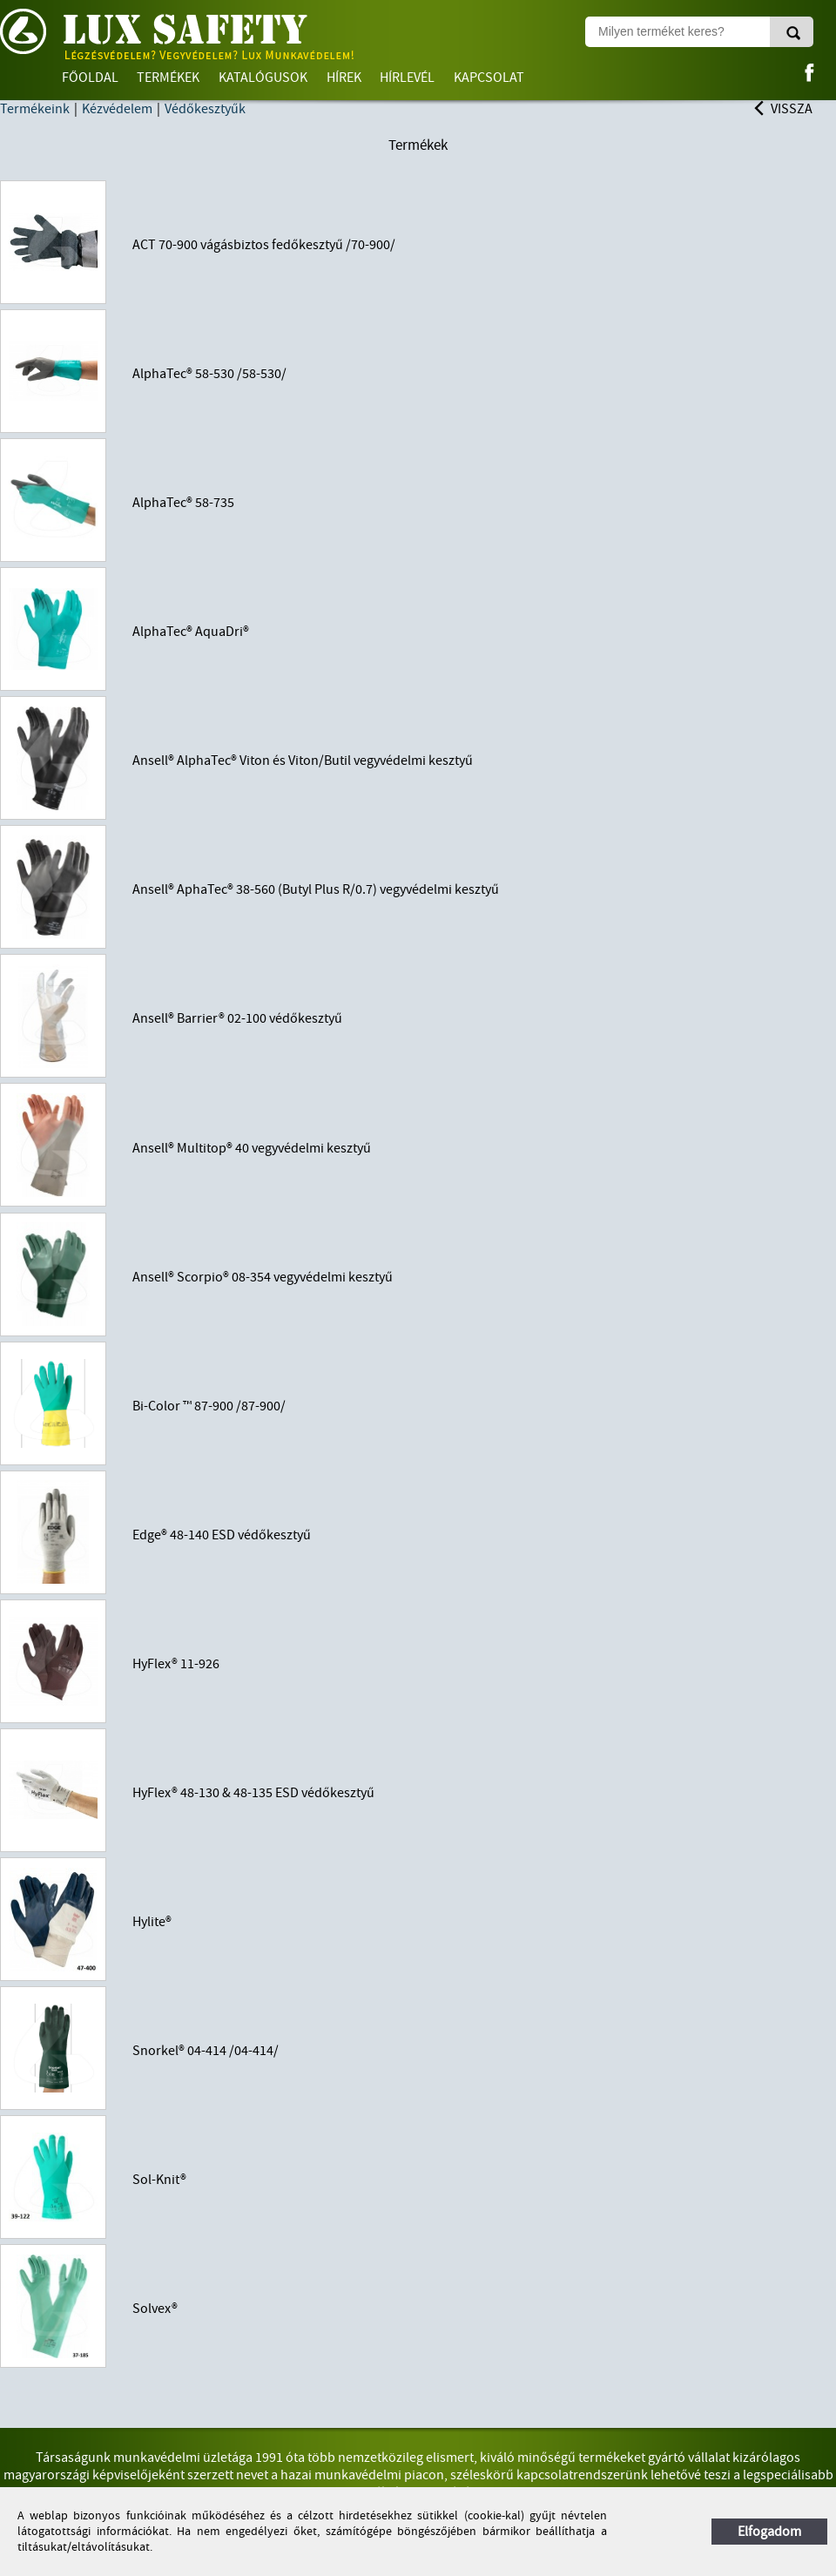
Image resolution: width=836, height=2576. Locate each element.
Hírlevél (407, 77)
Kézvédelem (117, 109)
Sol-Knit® (159, 2179)
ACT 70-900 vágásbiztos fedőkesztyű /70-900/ (263, 245)
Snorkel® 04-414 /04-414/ (205, 2050)
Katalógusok (263, 77)
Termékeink (35, 109)
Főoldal (90, 77)
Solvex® (155, 2308)
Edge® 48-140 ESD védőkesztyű (221, 1535)
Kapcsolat (489, 77)
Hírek (344, 77)
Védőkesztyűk (205, 109)
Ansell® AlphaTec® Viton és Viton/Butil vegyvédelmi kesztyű (302, 760)
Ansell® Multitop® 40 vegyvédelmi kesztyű (251, 1148)
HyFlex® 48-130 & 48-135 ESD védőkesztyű (253, 1793)
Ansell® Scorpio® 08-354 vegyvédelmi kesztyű (262, 1277)
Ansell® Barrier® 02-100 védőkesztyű (237, 1018)
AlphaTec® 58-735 (183, 502)
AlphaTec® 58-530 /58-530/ (209, 373)
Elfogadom (769, 2531)
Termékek (168, 77)
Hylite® (152, 1921)
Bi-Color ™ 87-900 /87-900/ (209, 1406)
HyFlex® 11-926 (175, 1664)
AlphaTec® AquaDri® (190, 631)
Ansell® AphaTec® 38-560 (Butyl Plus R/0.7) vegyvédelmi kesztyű (315, 889)
